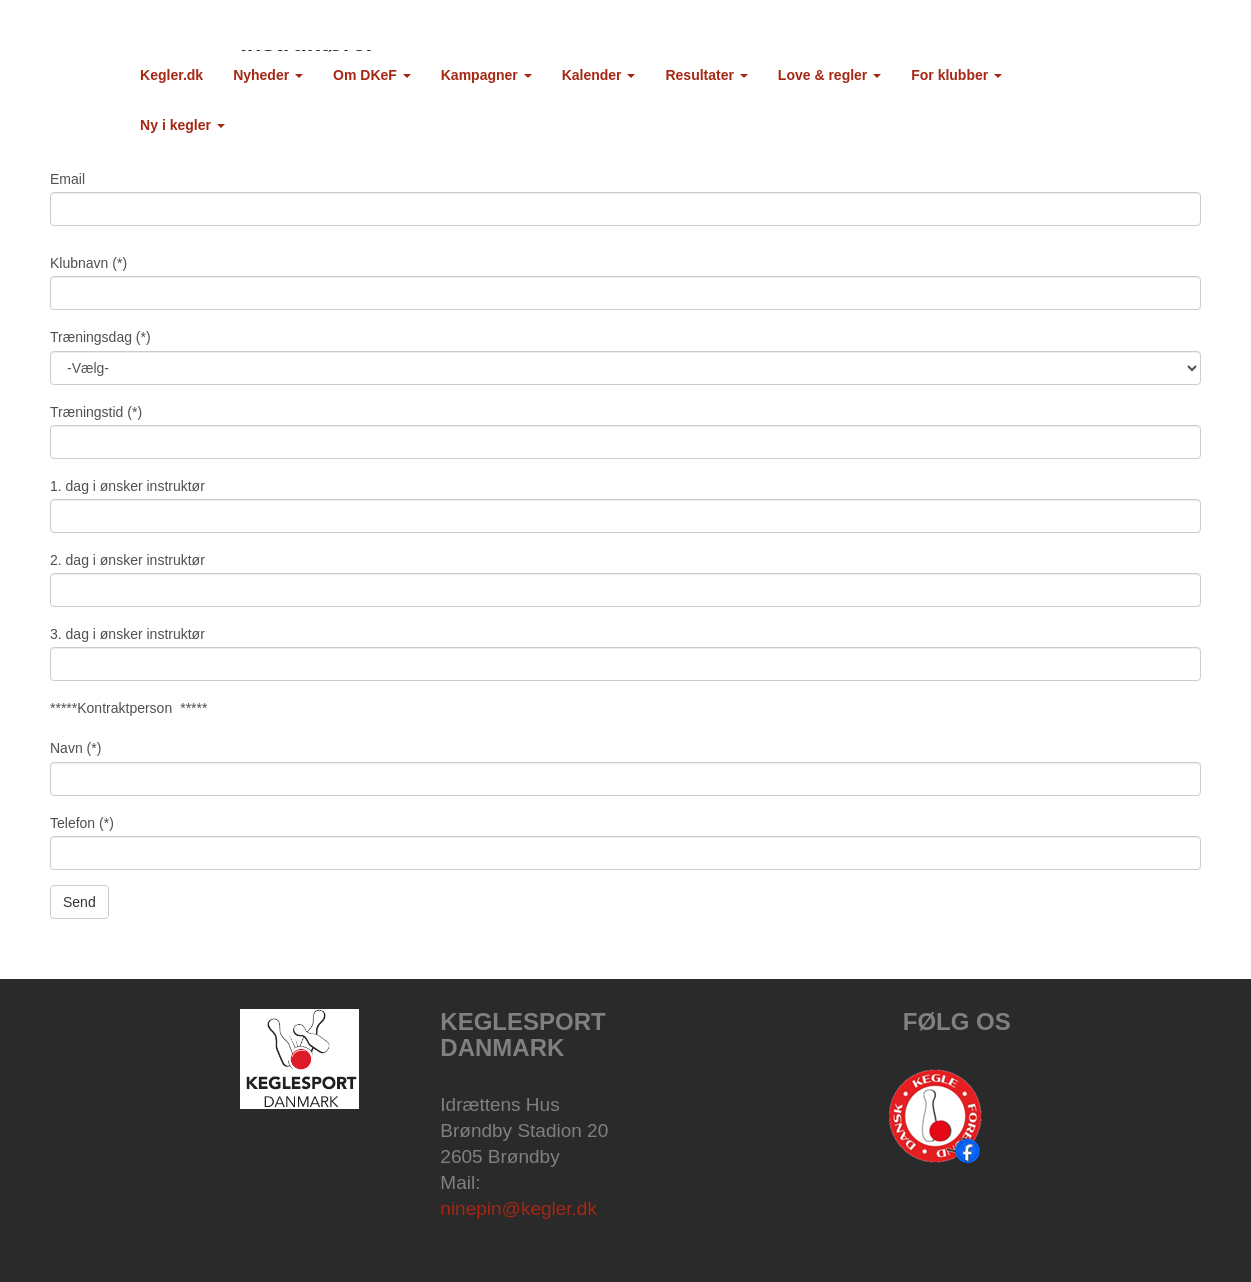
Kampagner (486, 75)
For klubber (956, 75)
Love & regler (829, 75)
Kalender (599, 75)
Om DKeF (372, 75)
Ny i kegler (182, 125)
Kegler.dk (171, 75)
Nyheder (268, 75)
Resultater (706, 75)
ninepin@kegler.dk (518, 1208)
